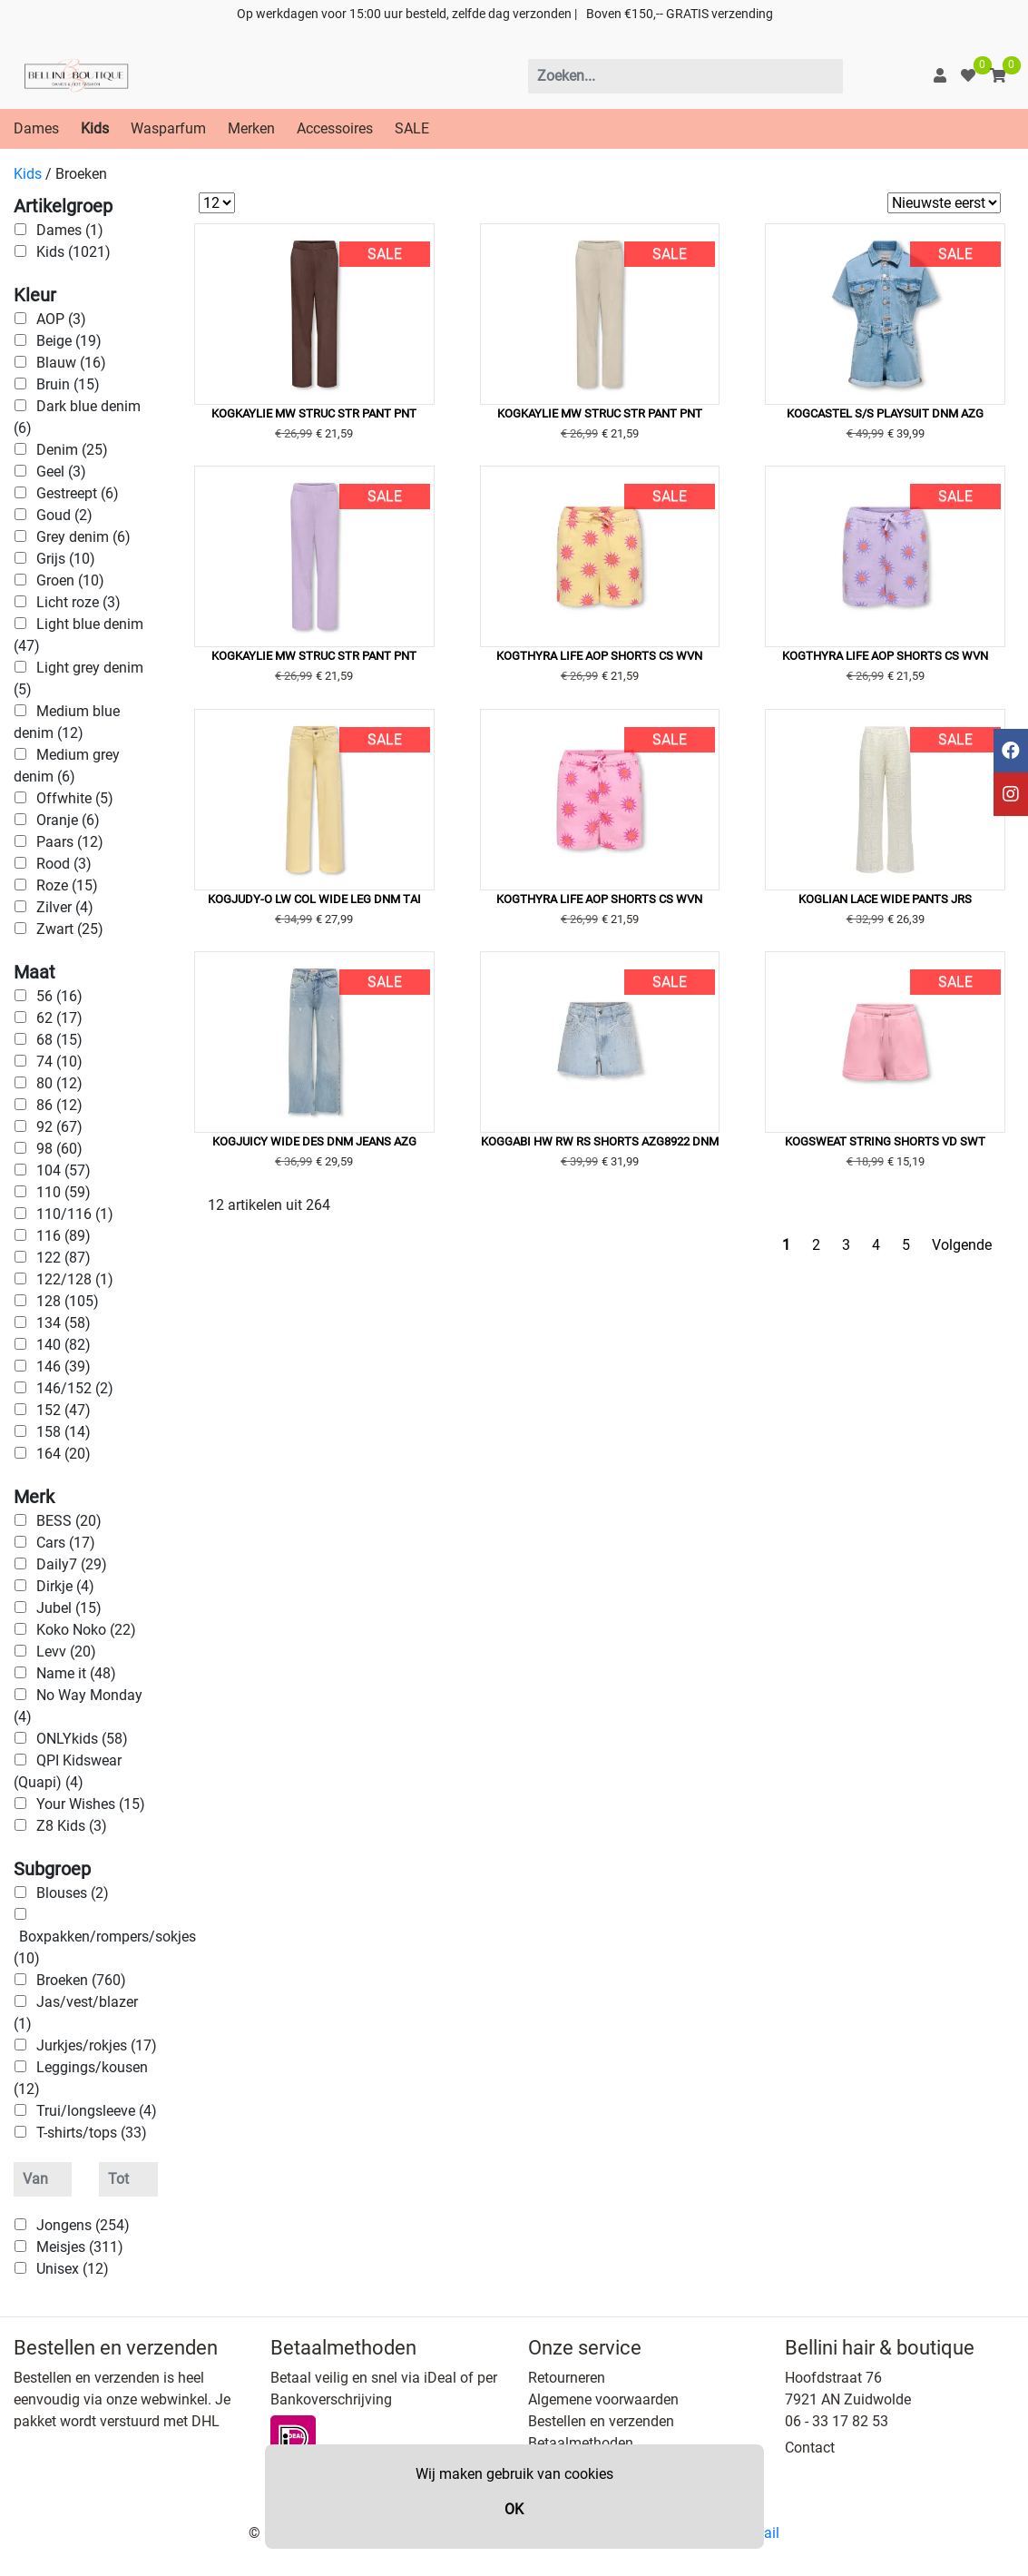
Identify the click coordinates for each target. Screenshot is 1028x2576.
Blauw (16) (71, 362)
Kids (95, 128)
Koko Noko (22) (86, 1629)
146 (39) (63, 1366)
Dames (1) (69, 230)
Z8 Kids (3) (71, 1825)
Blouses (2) (72, 1893)
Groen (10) (70, 580)
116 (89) (63, 1235)
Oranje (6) (68, 820)
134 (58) (63, 1323)
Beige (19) (69, 340)
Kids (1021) (73, 252)
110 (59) (63, 1192)
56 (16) (59, 996)
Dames (36, 128)
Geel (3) (61, 471)
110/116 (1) (74, 1214)
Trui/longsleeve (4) (96, 2110)
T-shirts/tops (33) (91, 2132)
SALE (412, 128)
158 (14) (63, 1431)
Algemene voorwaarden (603, 2399)
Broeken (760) (81, 1980)
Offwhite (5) (74, 798)
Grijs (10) (65, 558)
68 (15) (59, 1039)
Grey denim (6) (83, 537)
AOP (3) (61, 319)
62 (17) (59, 1018)
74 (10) (59, 1061)
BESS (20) (69, 1520)
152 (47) (63, 1410)
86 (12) (59, 1105)
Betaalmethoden (580, 2443)
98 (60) (59, 1148)
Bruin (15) (68, 384)
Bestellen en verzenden (601, 2421)
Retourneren (566, 2377)
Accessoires (335, 128)
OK (514, 2509)
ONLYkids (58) (82, 1738)
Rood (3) (64, 863)
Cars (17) (65, 1542)
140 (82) (63, 1344)
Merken (251, 128)
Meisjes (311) (79, 2247)
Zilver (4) (64, 907)
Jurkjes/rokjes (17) (96, 2045)
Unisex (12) (72, 2268)
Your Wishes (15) (90, 1804)
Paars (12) (69, 841)
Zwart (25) (69, 929)
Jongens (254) (83, 2225)
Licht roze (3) (78, 602)
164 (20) (63, 1453)
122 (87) (63, 1257)
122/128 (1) (74, 1279)
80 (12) (59, 1083)
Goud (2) (64, 515)
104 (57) (63, 1170)
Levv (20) (66, 1651)
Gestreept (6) (77, 493)
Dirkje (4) (65, 1586)
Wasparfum (168, 128)
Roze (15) (67, 885)
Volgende (962, 1245)
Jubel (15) (69, 1608)
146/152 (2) (74, 1388)
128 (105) (67, 1301)
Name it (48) (76, 1673)
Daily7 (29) (71, 1564)
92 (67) (59, 1127)
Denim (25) (72, 449)
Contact (810, 2447)
